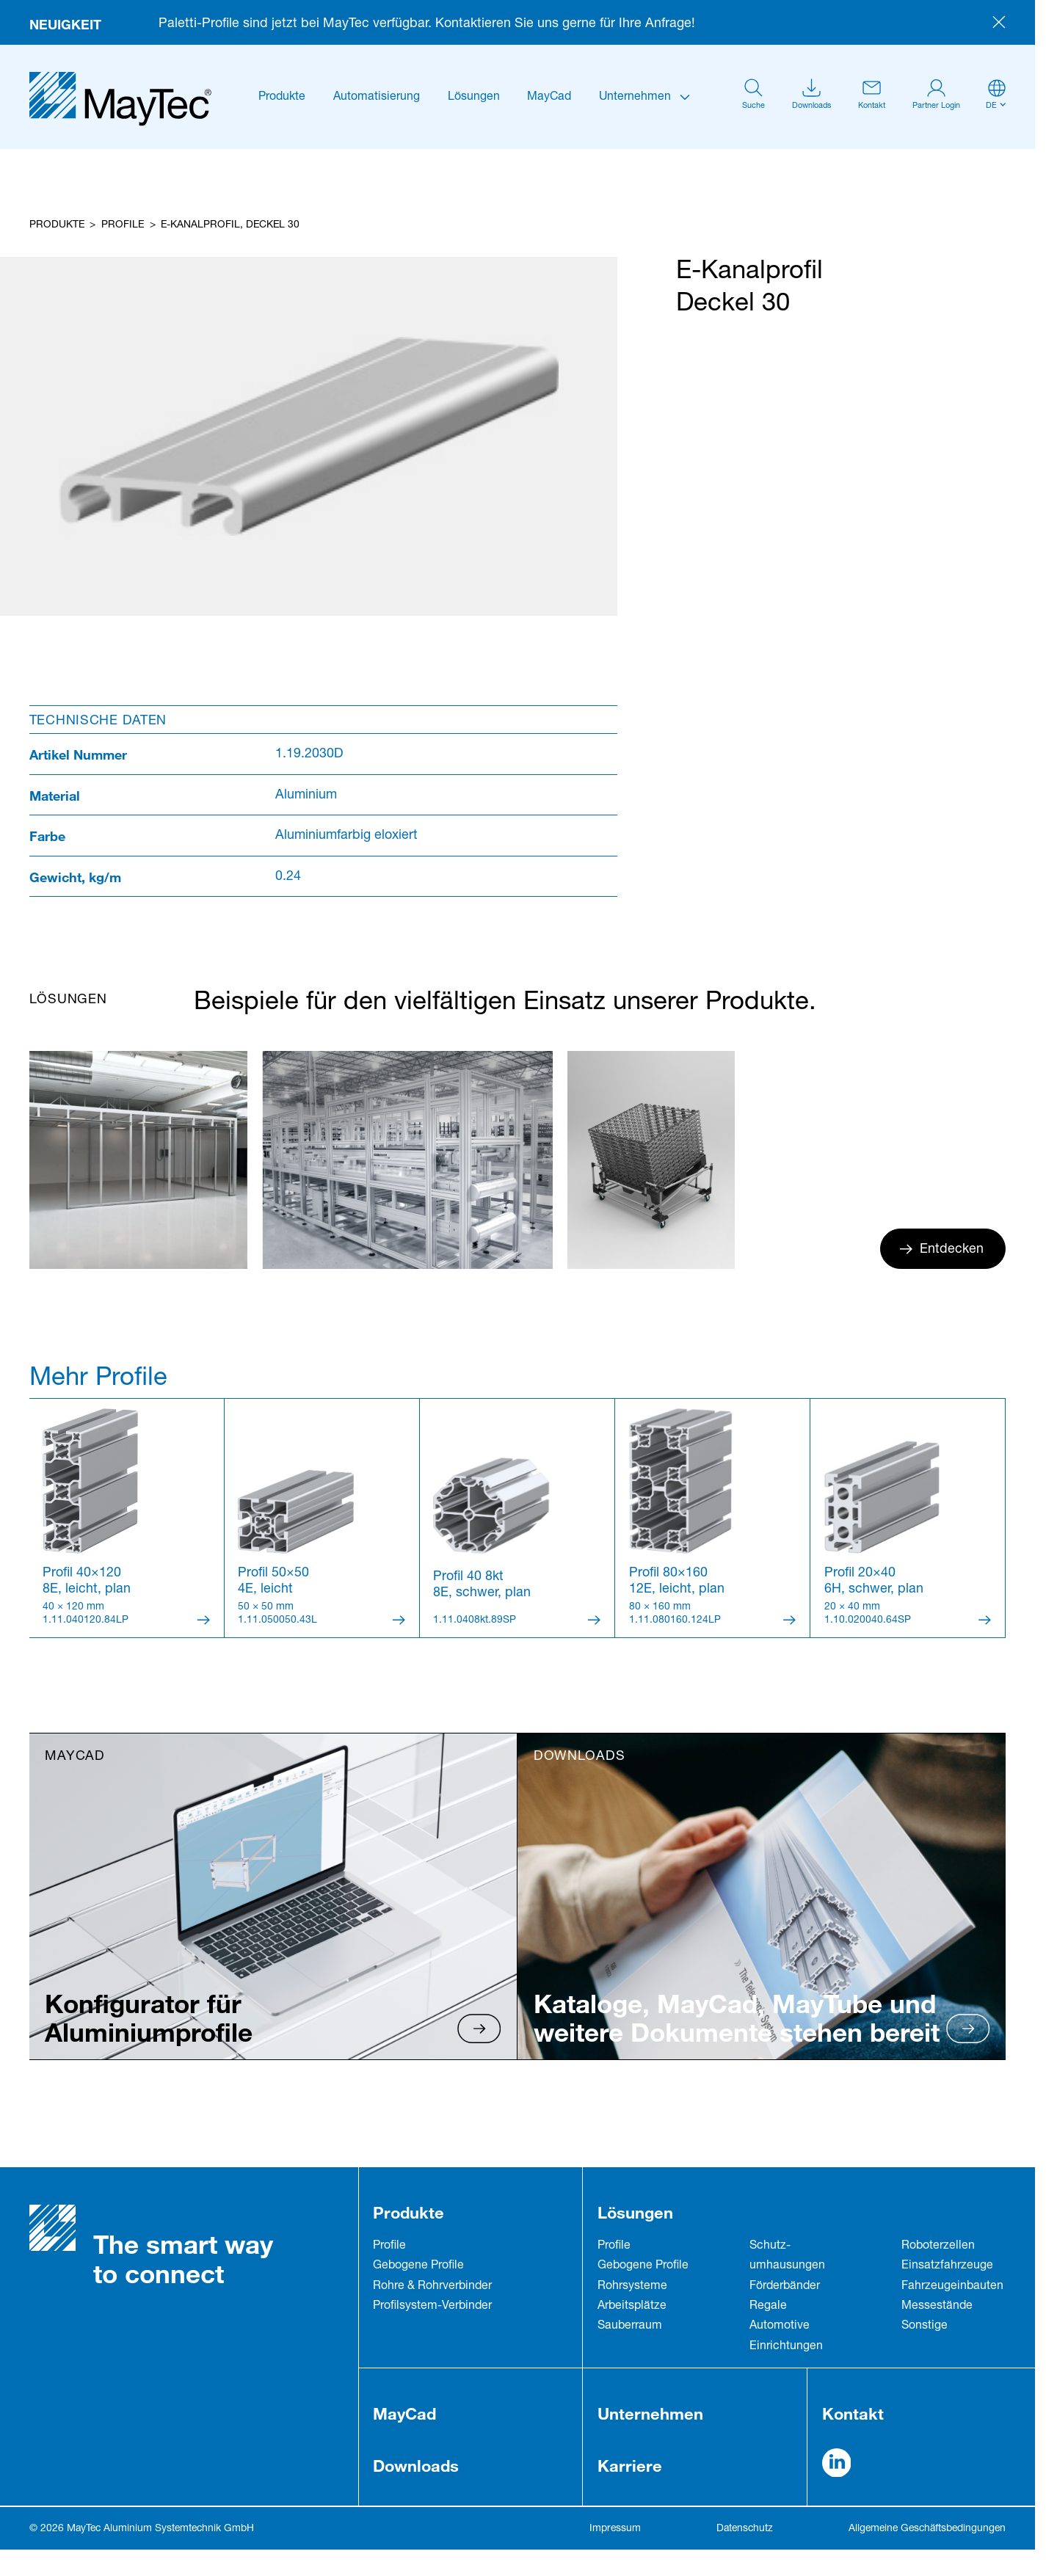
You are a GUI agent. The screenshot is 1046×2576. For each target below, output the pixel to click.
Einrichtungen (786, 2347)
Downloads (416, 2465)
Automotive (779, 2326)
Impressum (615, 2529)
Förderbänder (784, 2287)
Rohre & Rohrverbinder (432, 2287)
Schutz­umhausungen (787, 2256)
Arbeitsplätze (632, 2307)
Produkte (281, 97)
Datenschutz (744, 2529)
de (991, 106)
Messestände (937, 2307)
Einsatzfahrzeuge (947, 2266)
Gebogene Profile (418, 2266)
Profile (122, 225)
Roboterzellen (938, 2246)
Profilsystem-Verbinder (432, 2307)
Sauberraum (630, 2326)
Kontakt (853, 2413)
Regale (768, 2307)
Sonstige (924, 2326)
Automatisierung (376, 97)
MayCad (549, 97)
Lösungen (474, 97)
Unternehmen (635, 97)
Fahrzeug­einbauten (952, 2287)
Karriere (630, 2465)
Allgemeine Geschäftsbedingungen (927, 2529)
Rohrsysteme (632, 2287)
